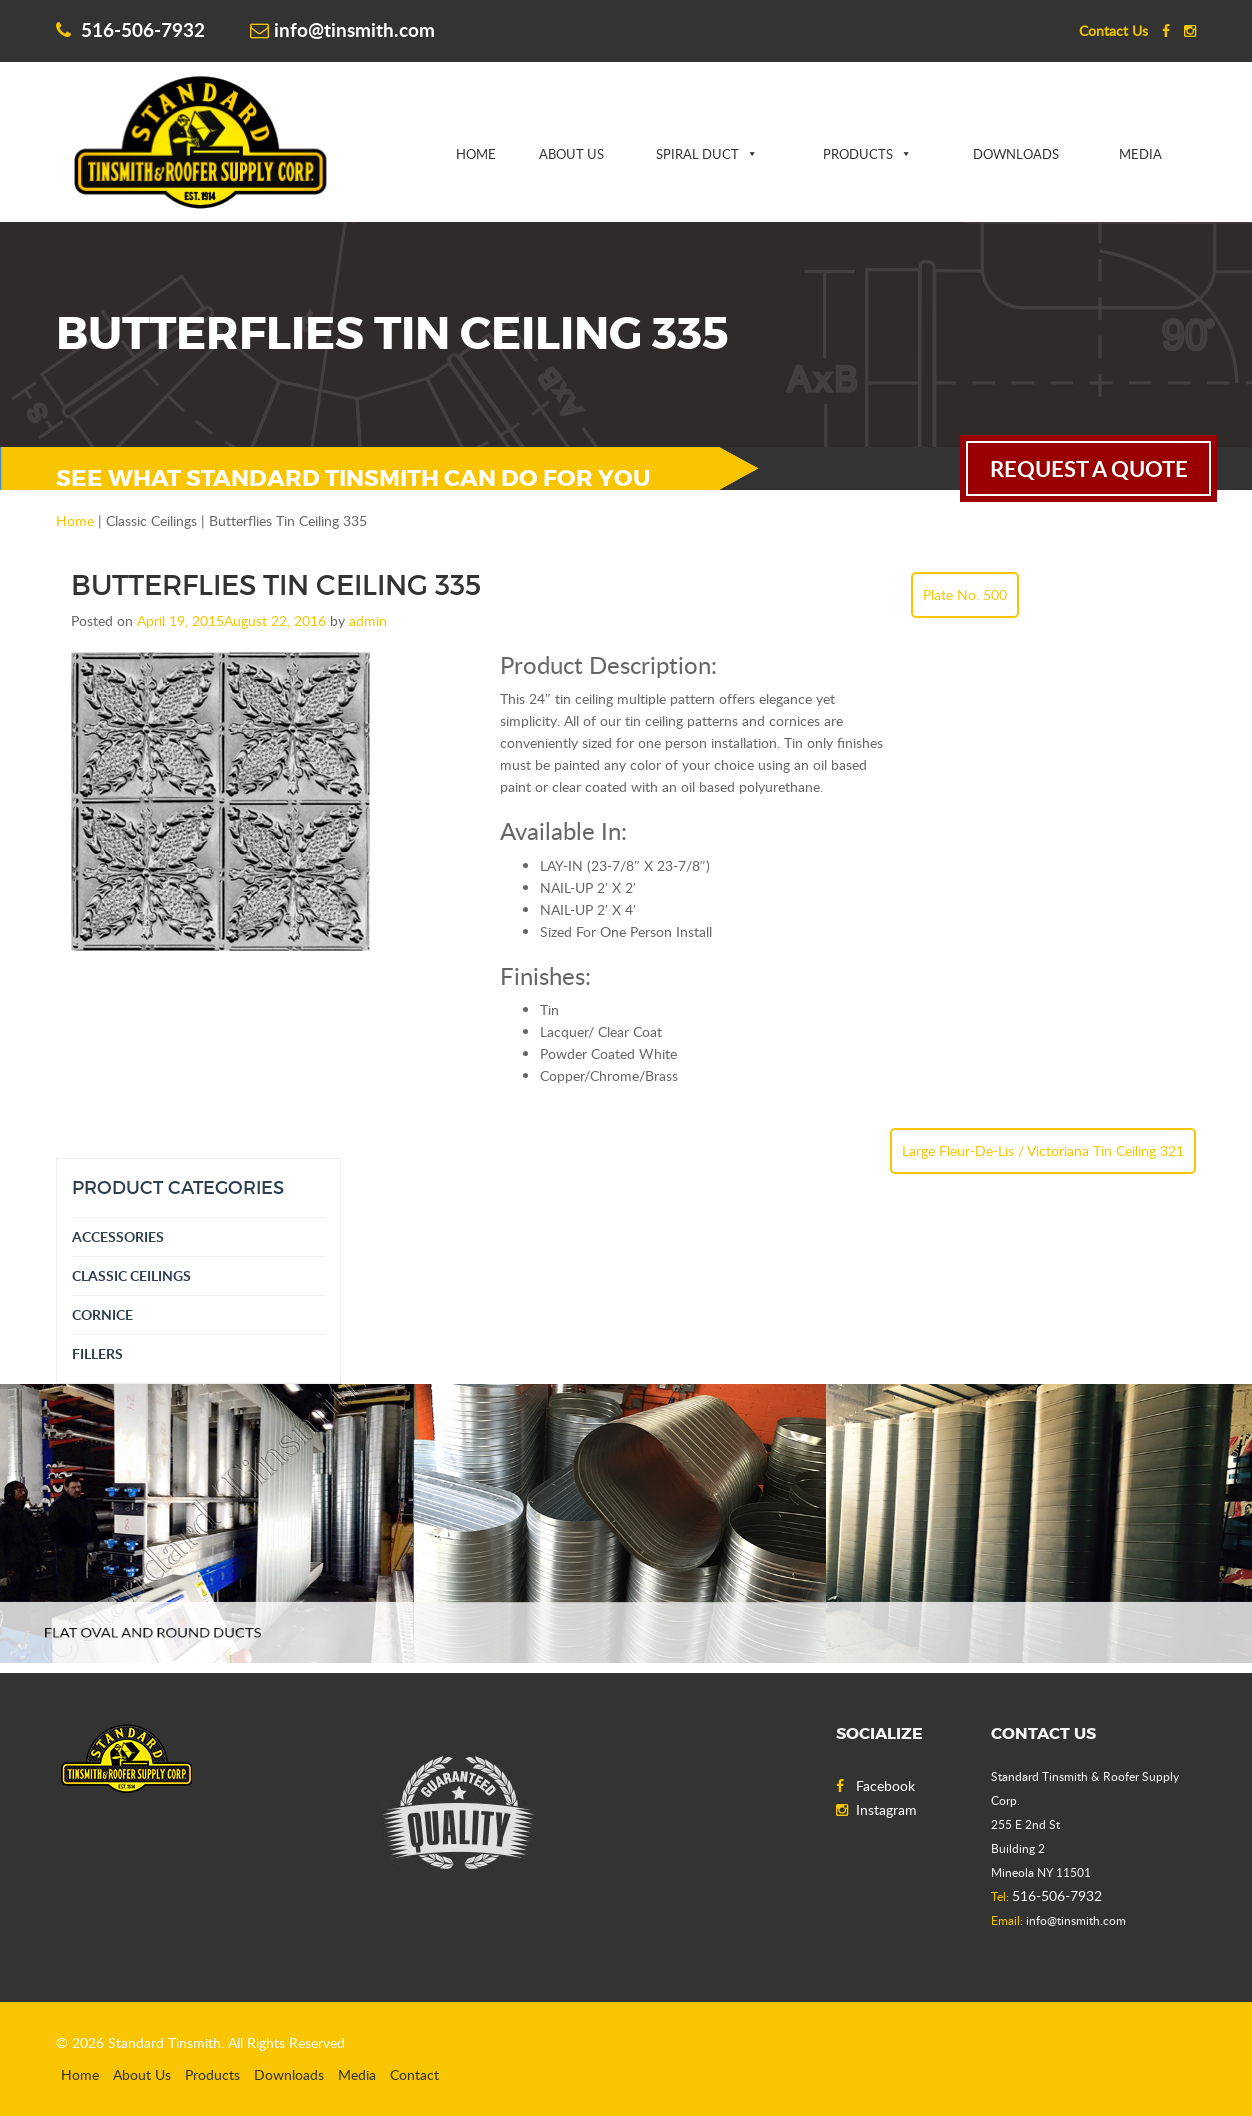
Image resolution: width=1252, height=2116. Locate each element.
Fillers (97, 1353)
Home (476, 154)
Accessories (118, 1236)
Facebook (875, 1785)
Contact (414, 2074)
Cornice (102, 1314)
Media (1140, 154)
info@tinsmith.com (342, 29)
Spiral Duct (697, 154)
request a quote (1089, 468)
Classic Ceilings (131, 1275)
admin (368, 620)
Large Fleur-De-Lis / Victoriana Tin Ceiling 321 (1043, 1150)
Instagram (876, 1809)
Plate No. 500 (965, 594)
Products (858, 154)
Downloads (1016, 154)
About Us (571, 154)
